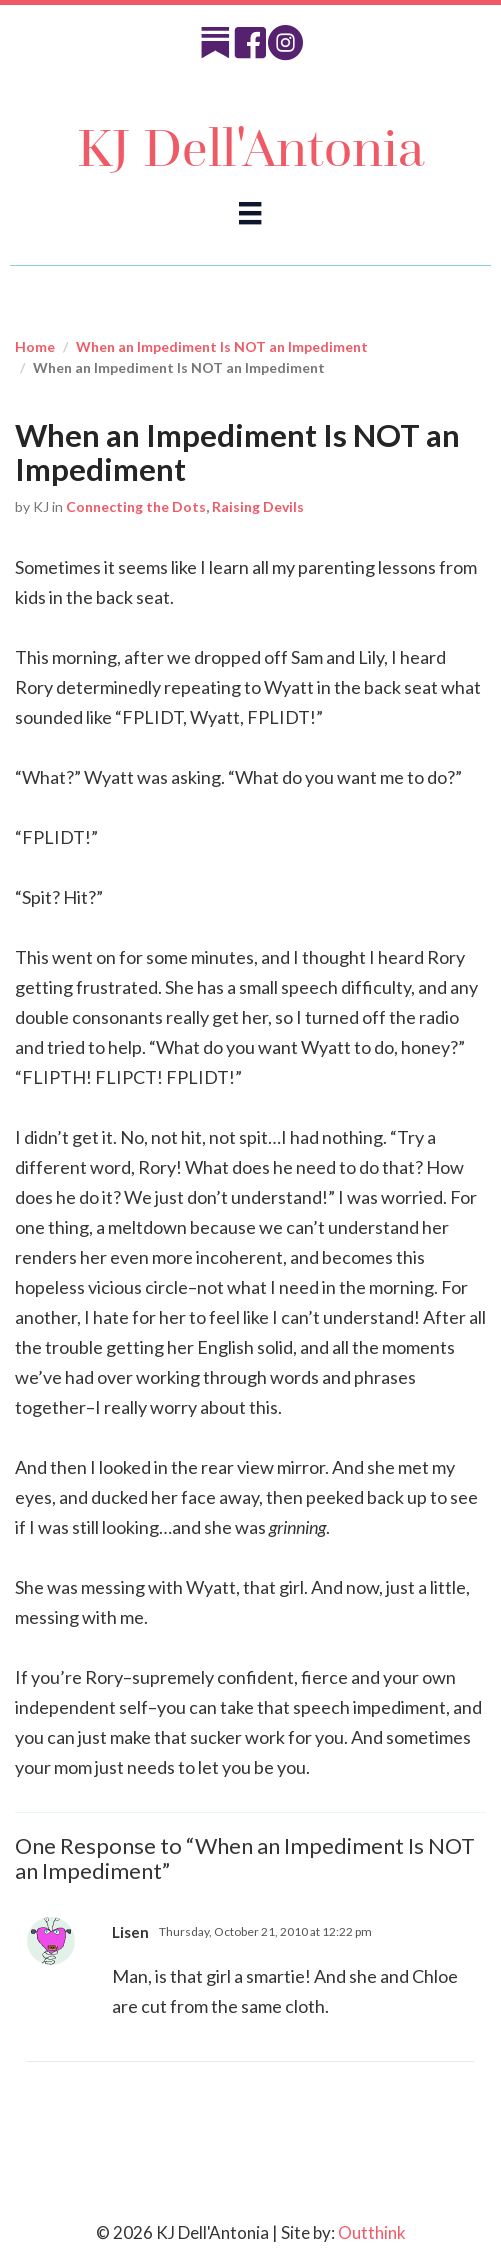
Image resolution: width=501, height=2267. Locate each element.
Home (35, 346)
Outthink (372, 2232)
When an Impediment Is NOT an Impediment (222, 346)
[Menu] (250, 212)
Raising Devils (258, 506)
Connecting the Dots (136, 506)
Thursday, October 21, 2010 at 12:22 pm (265, 1931)
